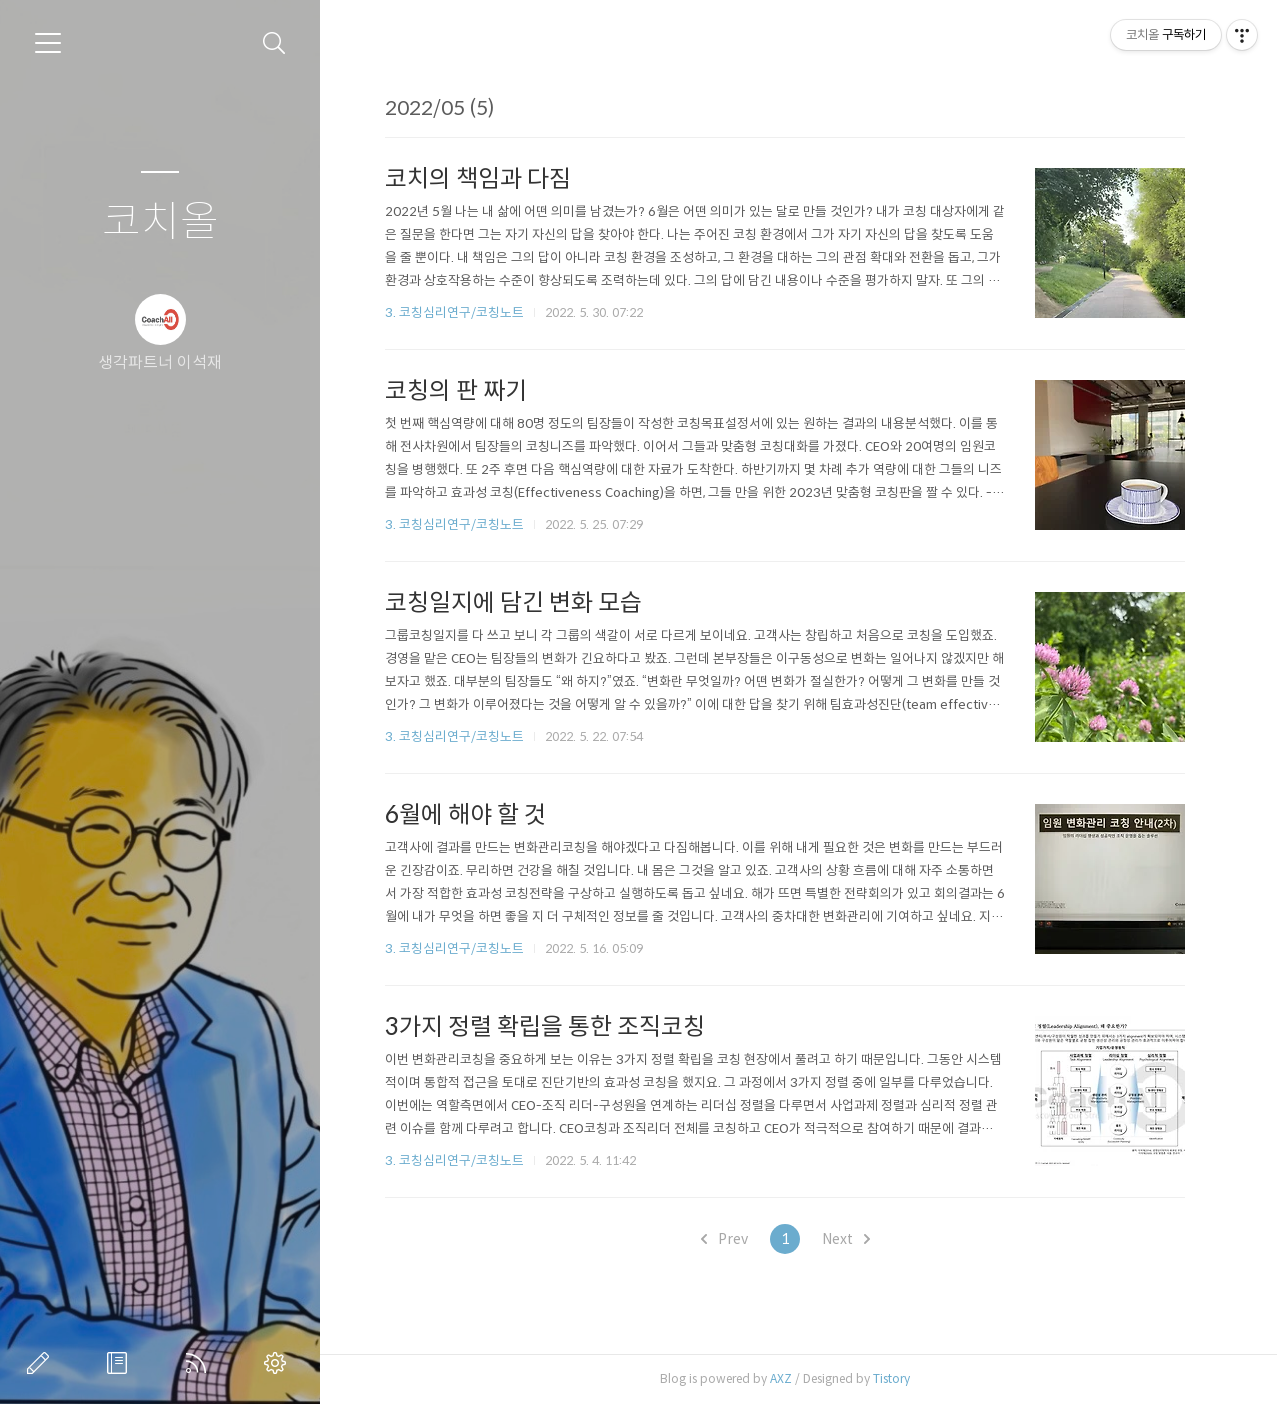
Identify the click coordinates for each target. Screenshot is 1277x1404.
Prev (724, 1239)
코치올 (160, 222)
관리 (279, 1363)
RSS (200, 1363)
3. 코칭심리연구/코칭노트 (454, 312)
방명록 (121, 1363)
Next (846, 1239)
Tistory (891, 1378)
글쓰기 (42, 1363)
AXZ (781, 1378)
